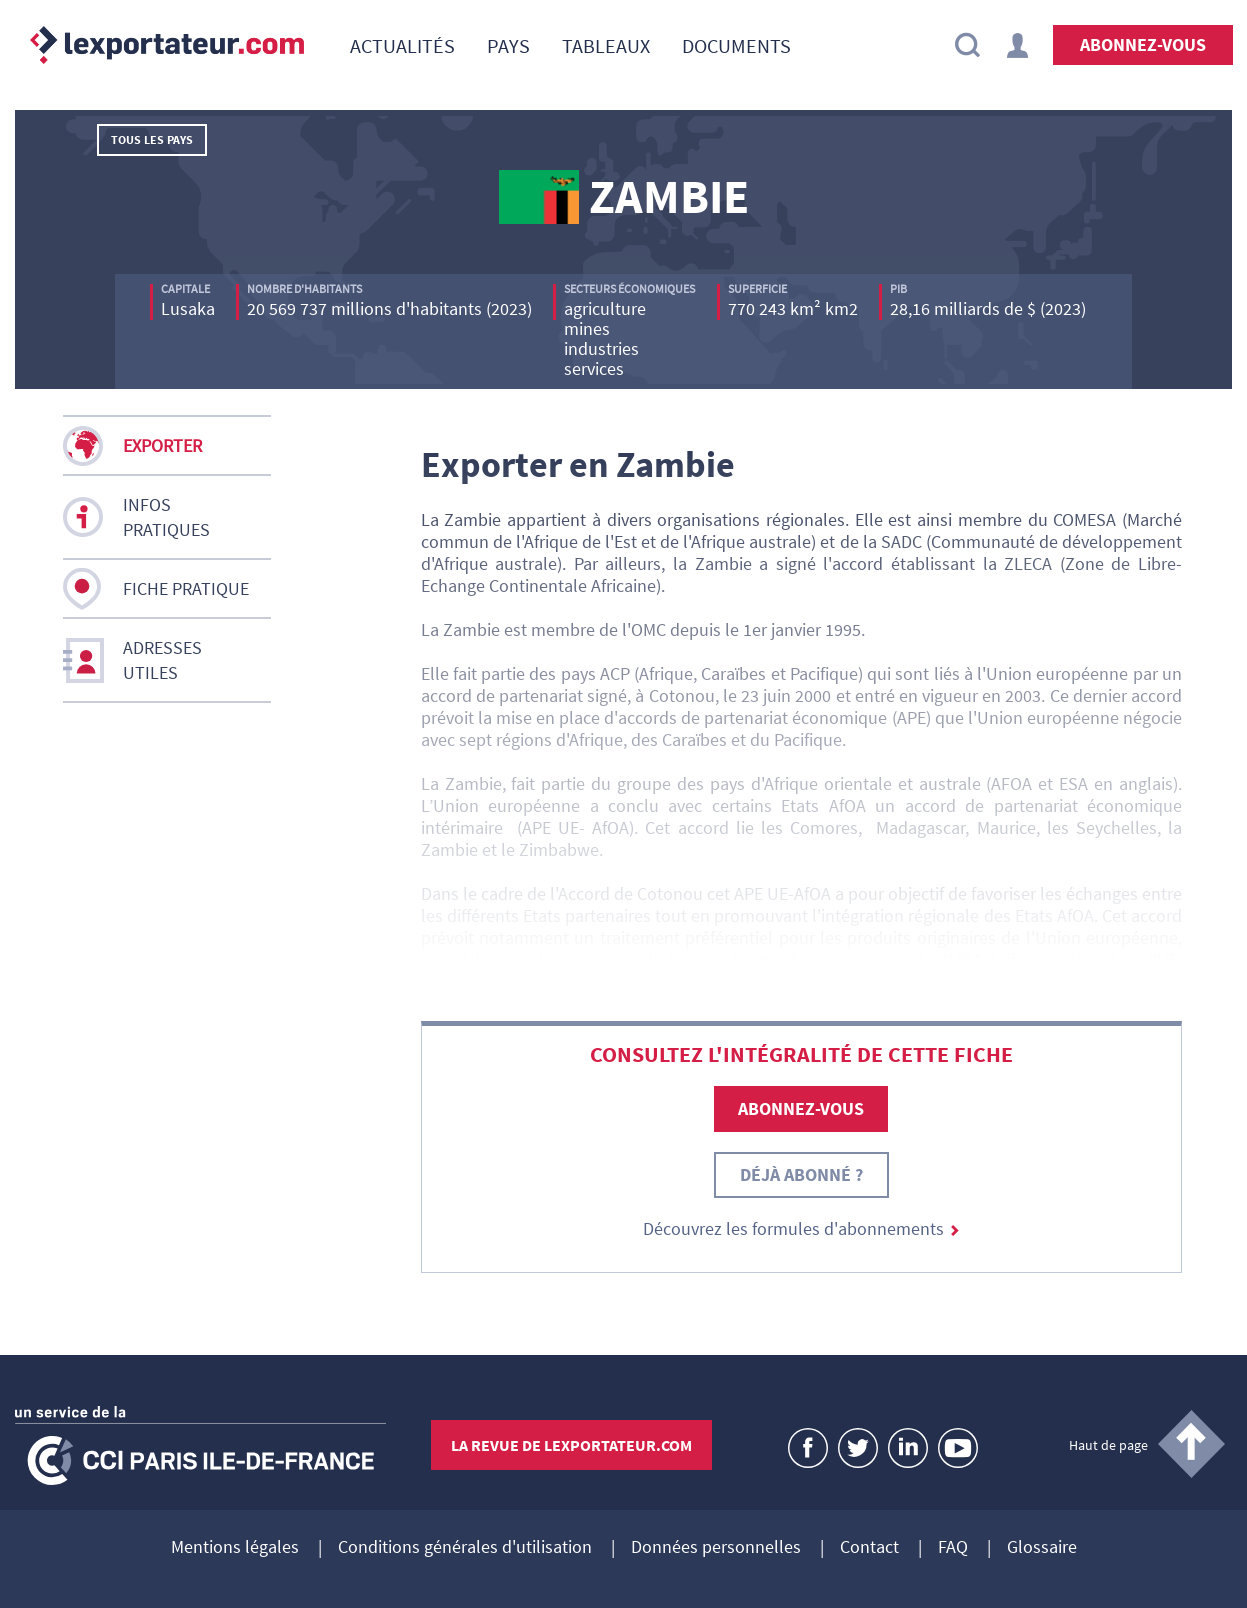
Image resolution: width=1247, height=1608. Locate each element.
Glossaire (1042, 1548)
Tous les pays (152, 139)
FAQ (953, 1548)
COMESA (1084, 519)
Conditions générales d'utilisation (465, 1548)
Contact (869, 1548)
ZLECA (1028, 563)
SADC (901, 541)
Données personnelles (716, 1548)
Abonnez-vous (1143, 44)
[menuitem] (402, 45)
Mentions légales (235, 1548)
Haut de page (1108, 1445)
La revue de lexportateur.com (571, 1445)
